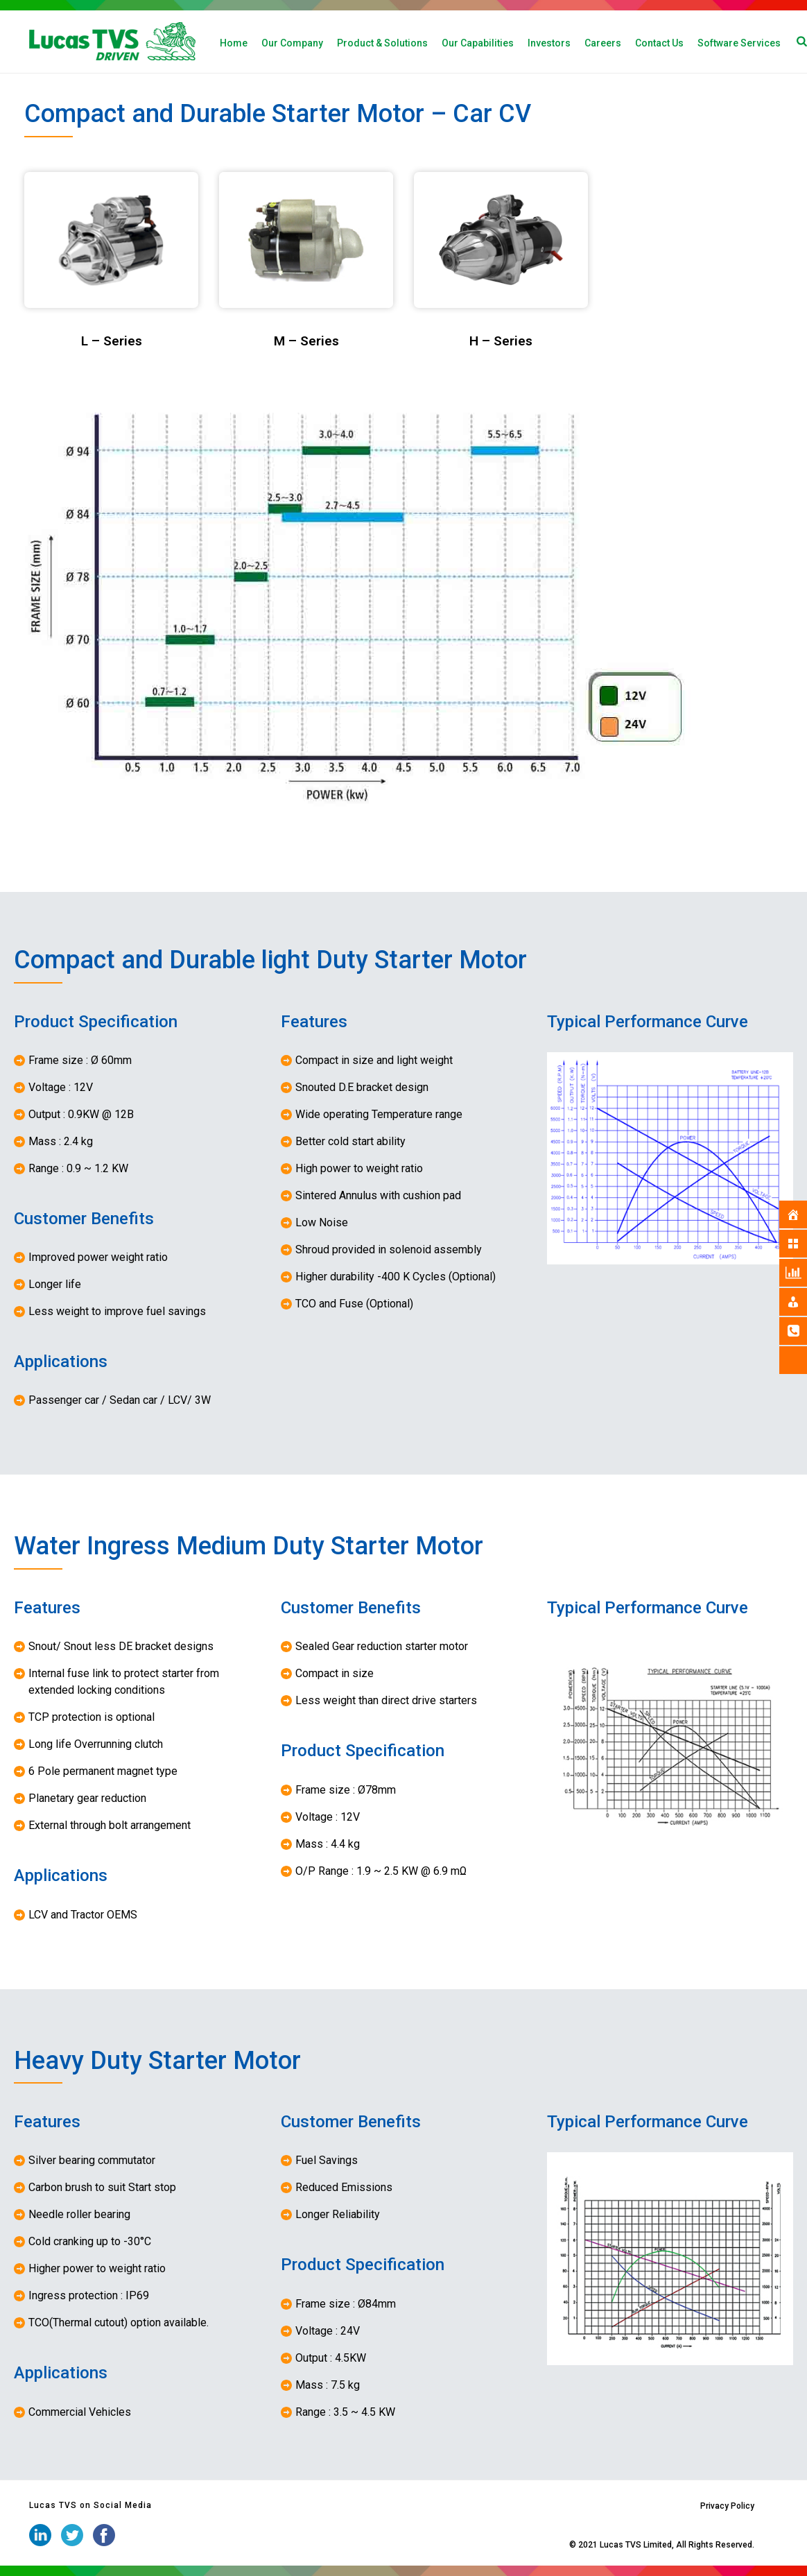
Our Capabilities (478, 43)
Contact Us (659, 43)
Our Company (292, 43)
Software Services (739, 43)
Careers (602, 43)
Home (234, 43)
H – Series (500, 341)
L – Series (111, 341)
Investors (549, 43)
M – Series (306, 341)
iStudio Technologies (526, 2545)
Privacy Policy (727, 2506)
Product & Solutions (382, 43)
